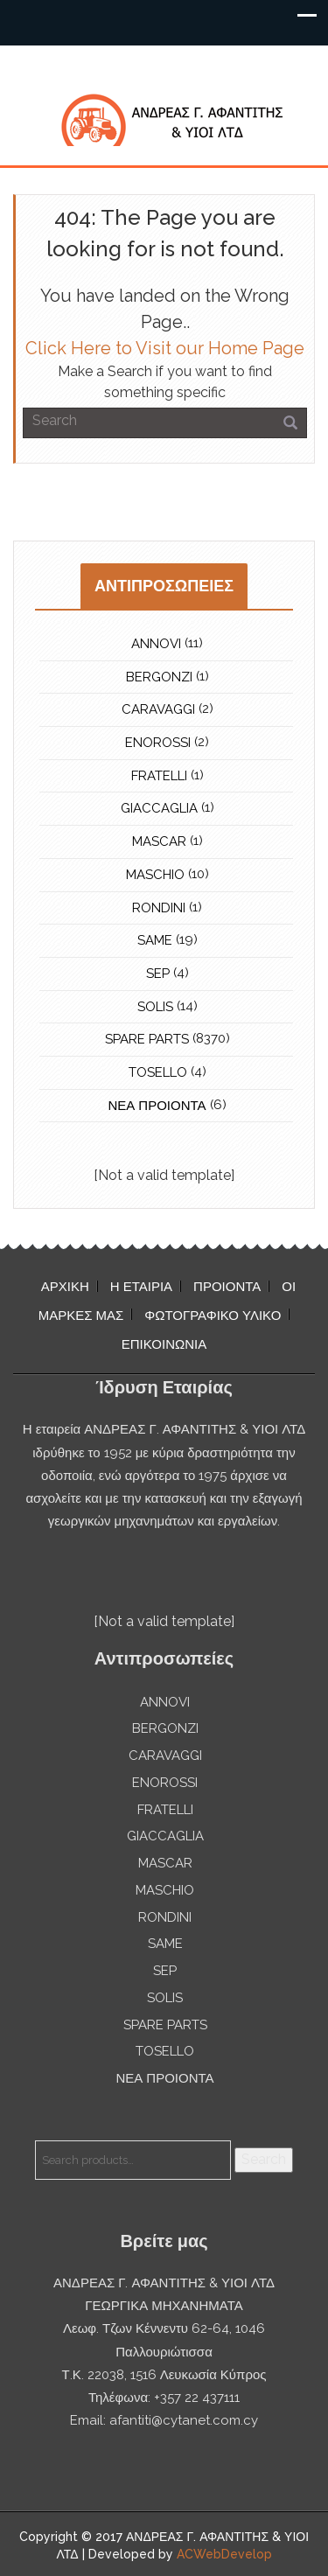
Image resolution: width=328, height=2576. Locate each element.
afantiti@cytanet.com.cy (183, 2420)
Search (263, 2159)
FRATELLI (159, 776)
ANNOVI (156, 644)
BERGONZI (159, 677)
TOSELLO (158, 1072)
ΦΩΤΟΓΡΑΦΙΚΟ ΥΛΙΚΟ (212, 1315)
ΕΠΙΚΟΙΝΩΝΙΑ (164, 1344)
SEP (158, 973)
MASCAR (159, 841)
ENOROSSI (158, 742)
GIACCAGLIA (159, 808)
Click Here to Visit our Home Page (164, 348)
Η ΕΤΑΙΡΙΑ (141, 1287)
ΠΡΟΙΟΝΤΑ (227, 1287)
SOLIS (155, 1007)
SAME (154, 940)
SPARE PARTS (147, 1039)
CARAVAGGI (158, 709)
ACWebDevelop (224, 2554)
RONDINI (158, 908)
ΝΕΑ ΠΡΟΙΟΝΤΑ (157, 1105)
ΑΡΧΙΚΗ (65, 1287)
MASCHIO (155, 875)
